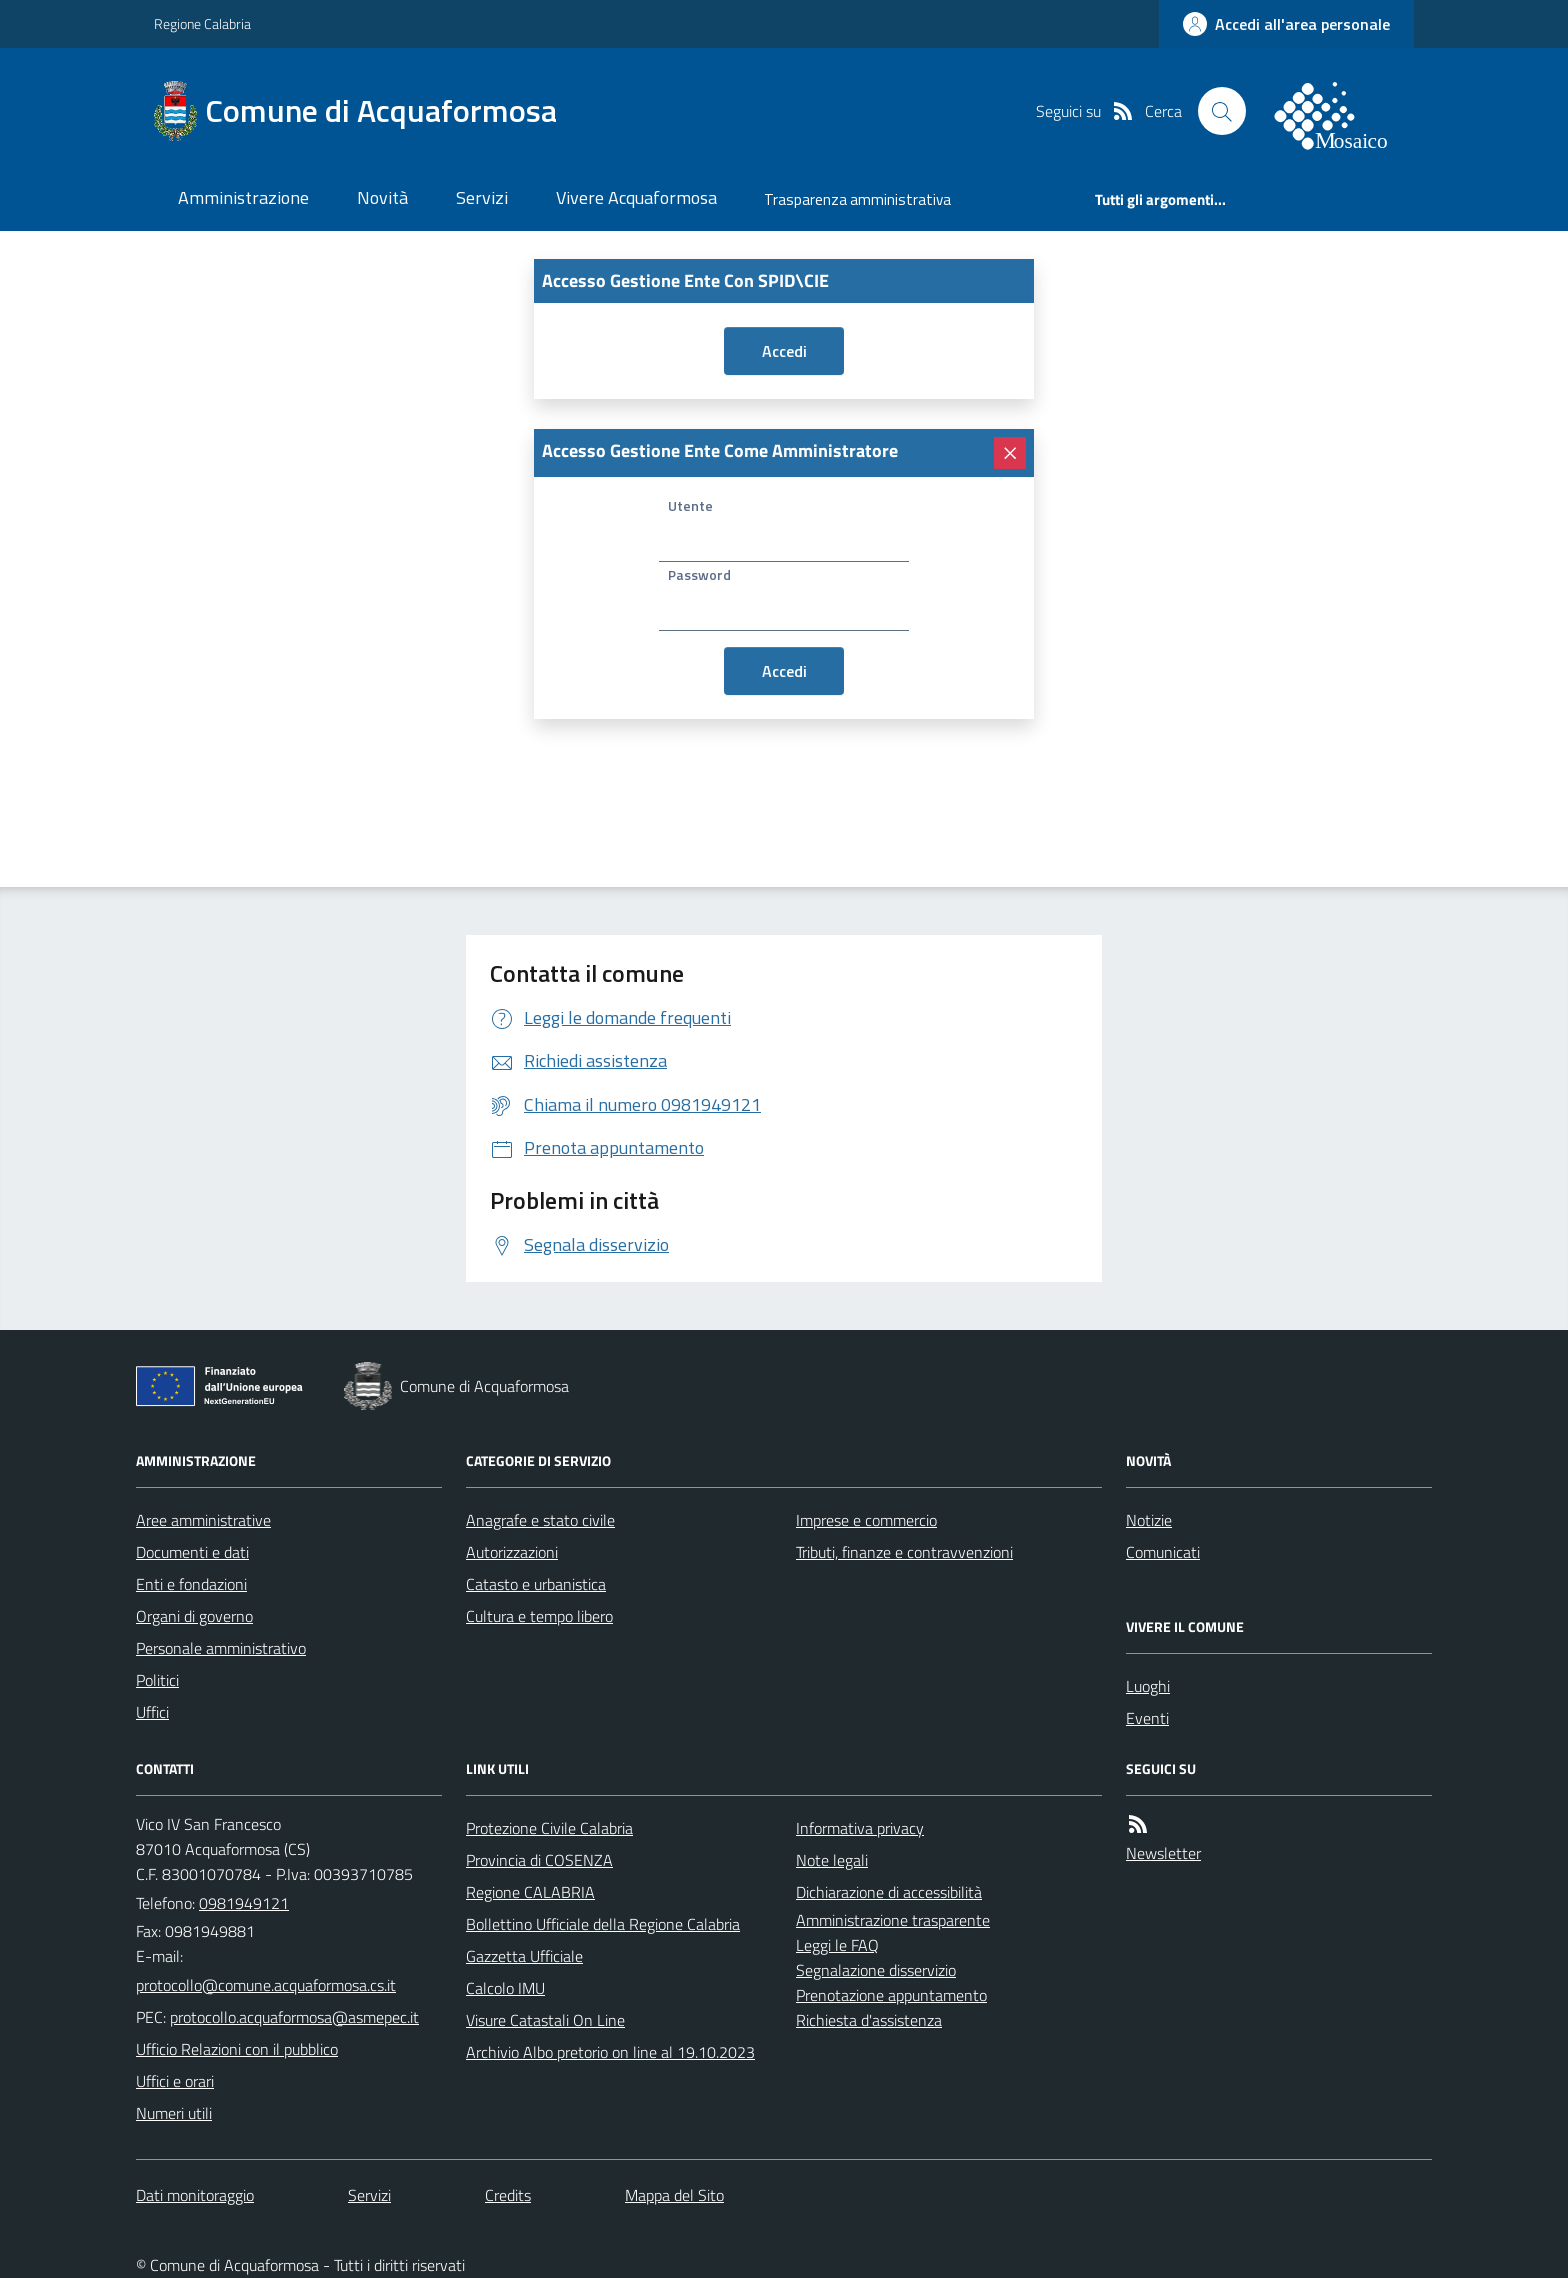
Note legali (832, 1860)
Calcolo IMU (505, 1988)
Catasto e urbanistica (536, 1584)
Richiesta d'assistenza (869, 2020)
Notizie (1149, 1520)
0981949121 (244, 1903)
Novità (382, 197)
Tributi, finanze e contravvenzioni (904, 1552)
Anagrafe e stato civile (540, 1520)
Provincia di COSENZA (539, 1860)
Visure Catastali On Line (545, 2020)
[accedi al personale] (1286, 24)
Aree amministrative (203, 1520)
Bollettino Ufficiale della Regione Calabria (603, 1924)
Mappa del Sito (674, 2195)
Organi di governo (194, 1616)
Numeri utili (174, 2113)
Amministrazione (243, 197)
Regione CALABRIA (530, 1892)
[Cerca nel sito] (1222, 111)
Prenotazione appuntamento (891, 1995)
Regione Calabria (202, 23)
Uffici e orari (175, 2081)
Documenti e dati (192, 1552)
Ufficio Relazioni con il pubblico (237, 2049)
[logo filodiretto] (1342, 111)
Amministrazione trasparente (893, 1920)
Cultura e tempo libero (539, 1616)
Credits (508, 2195)
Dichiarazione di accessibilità (889, 1892)
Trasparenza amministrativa (857, 199)
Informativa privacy (860, 1828)
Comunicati (1163, 1552)
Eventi (1147, 1718)
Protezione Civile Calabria (549, 1828)
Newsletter (1163, 1853)
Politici (157, 1680)
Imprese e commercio (866, 1520)
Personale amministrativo (221, 1648)
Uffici (152, 1712)
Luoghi (1148, 1686)
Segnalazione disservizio (876, 1970)
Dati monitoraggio (195, 2195)
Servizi (482, 197)
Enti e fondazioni (191, 1584)
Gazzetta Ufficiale (524, 1956)
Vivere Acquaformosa (636, 197)
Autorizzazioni (512, 1552)
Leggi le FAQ (837, 1945)
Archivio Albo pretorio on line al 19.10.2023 (610, 2052)
